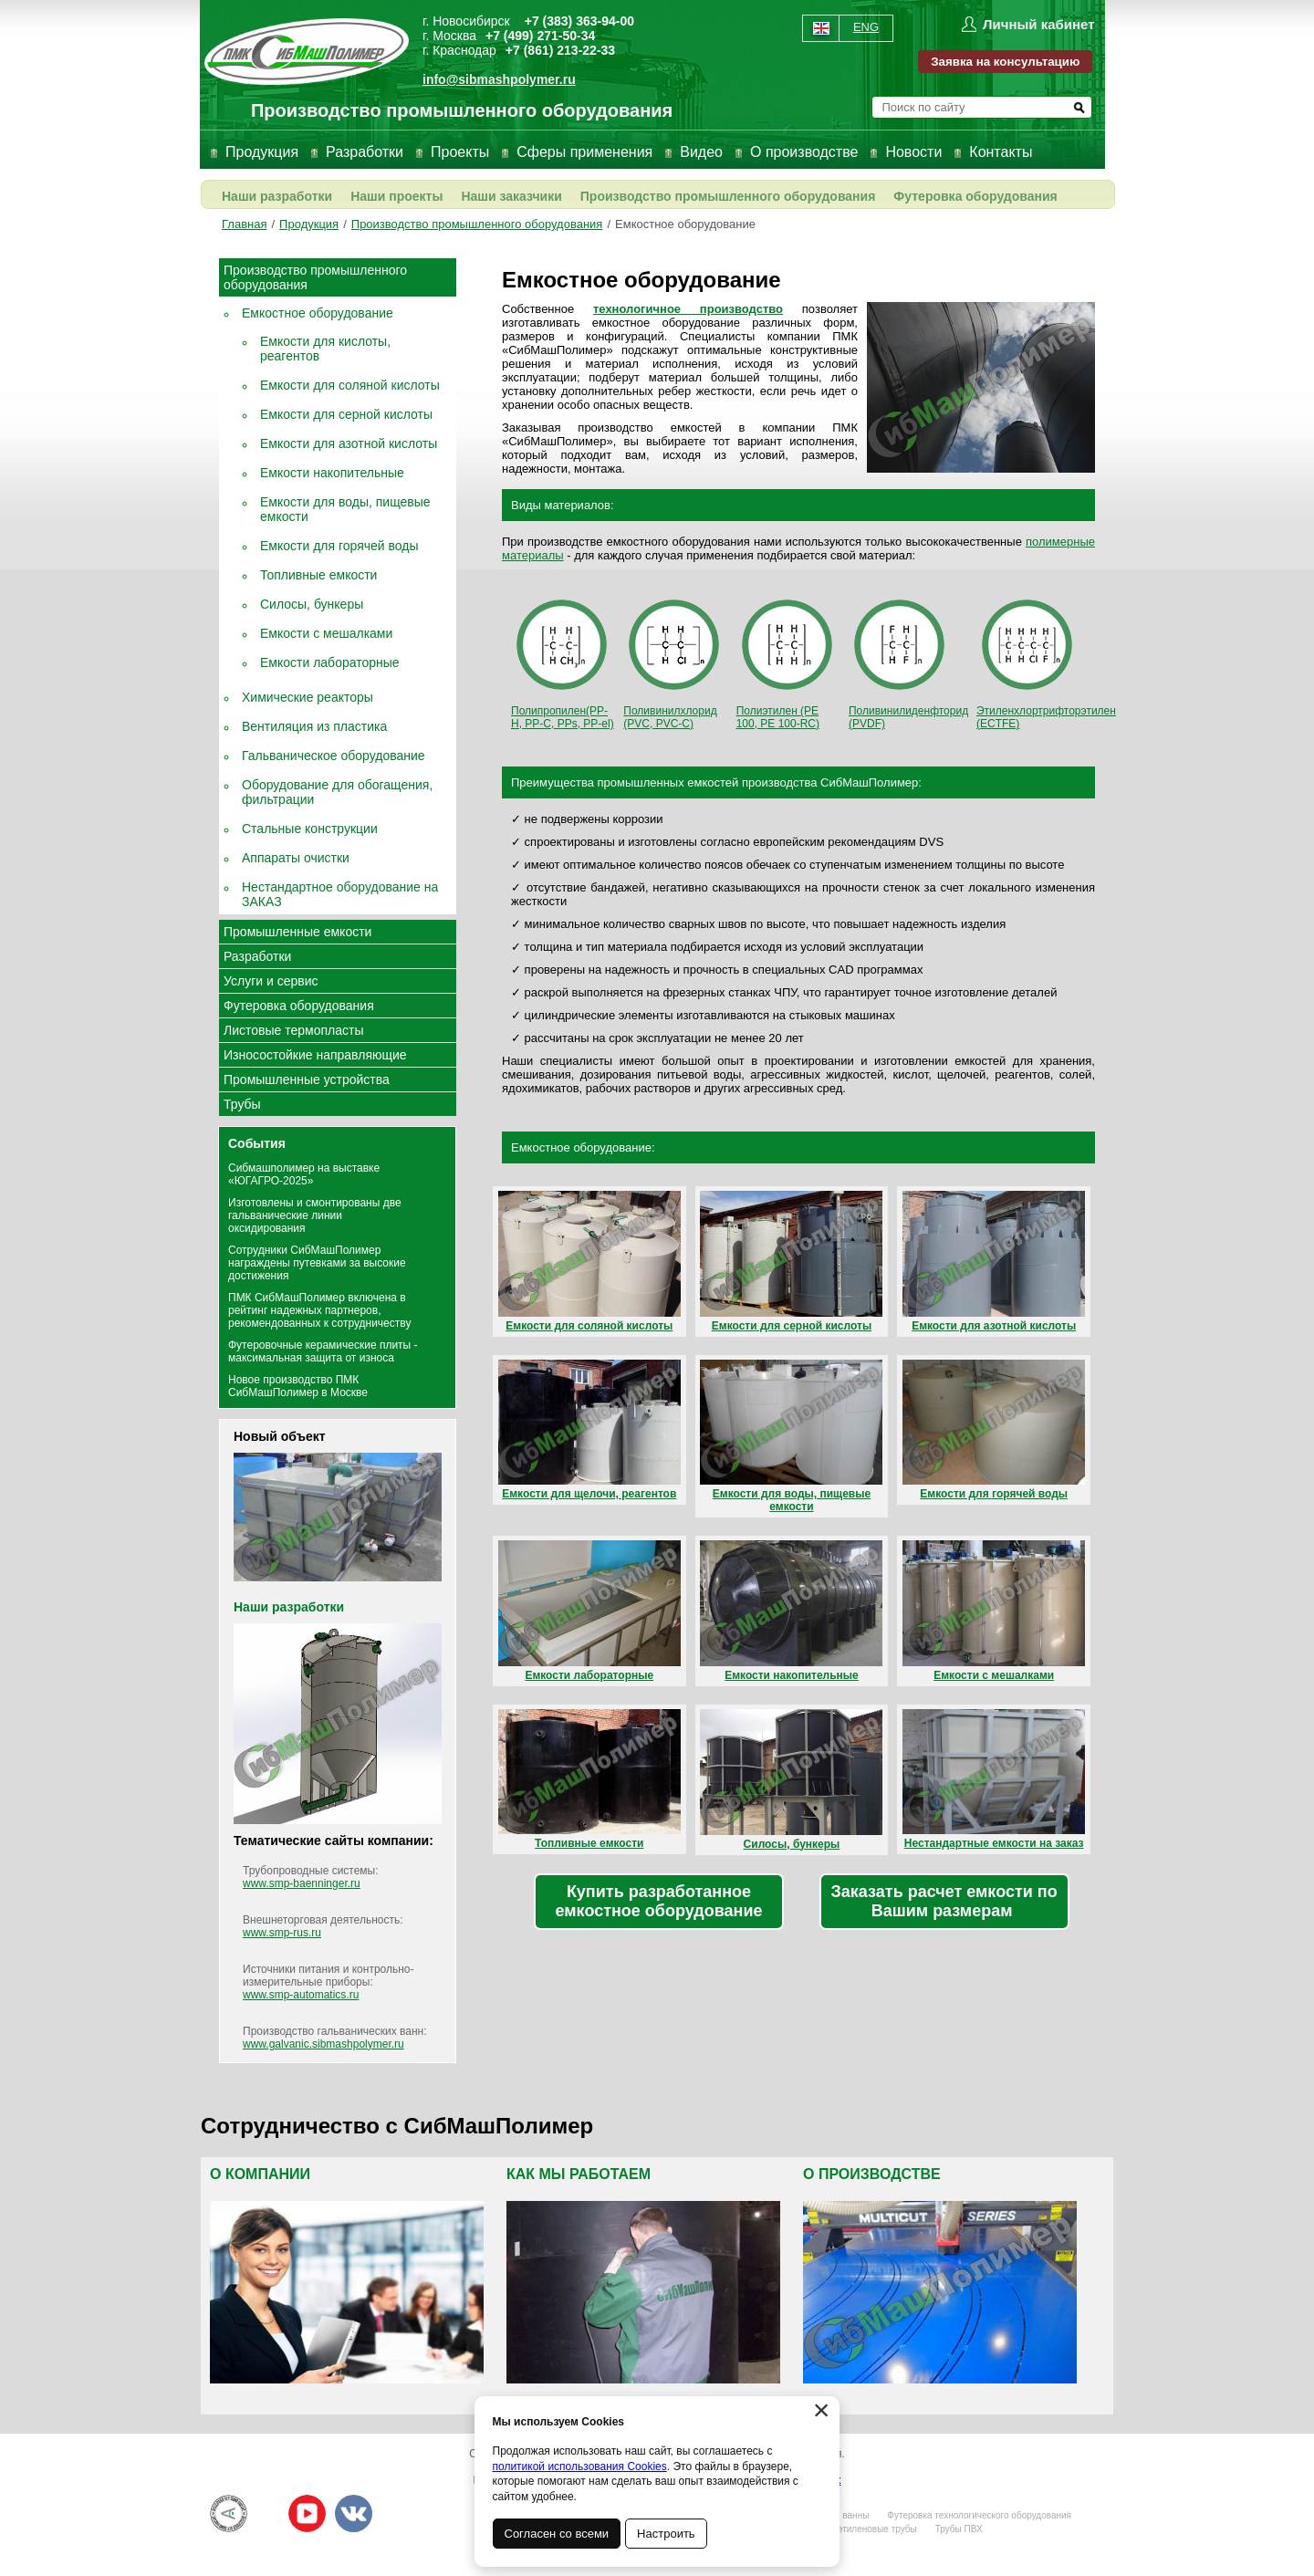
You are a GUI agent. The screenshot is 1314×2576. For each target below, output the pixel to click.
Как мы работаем (578, 2174)
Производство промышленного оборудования (728, 196)
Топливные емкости (318, 575)
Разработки (364, 152)
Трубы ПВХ (959, 2529)
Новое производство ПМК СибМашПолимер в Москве (298, 1386)
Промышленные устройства (307, 1079)
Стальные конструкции (310, 828)
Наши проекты (396, 196)
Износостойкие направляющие (315, 1055)
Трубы (242, 1104)
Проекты (460, 152)
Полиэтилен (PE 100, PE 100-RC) (787, 662)
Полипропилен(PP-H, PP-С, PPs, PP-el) (562, 662)
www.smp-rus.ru (282, 1932)
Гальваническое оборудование (333, 755)
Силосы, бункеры (311, 604)
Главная (244, 224)
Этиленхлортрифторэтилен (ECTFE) (1046, 662)
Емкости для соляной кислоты (350, 385)
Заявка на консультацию (1005, 61)
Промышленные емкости (297, 931)
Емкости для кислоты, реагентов (325, 348)
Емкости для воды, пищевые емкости (345, 509)
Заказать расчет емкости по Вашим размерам (944, 1901)
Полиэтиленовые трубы (866, 2529)
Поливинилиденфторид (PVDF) (908, 662)
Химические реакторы (307, 697)
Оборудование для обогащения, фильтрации (337, 792)
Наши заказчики (511, 196)
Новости (913, 152)
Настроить (667, 2533)
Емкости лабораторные (330, 662)
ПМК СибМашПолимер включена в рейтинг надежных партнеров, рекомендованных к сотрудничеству (319, 1310)
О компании (260, 2174)
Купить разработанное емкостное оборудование (659, 1901)
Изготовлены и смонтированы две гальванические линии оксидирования (315, 1215)
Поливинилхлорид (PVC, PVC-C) (674, 662)
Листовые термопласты (293, 1030)
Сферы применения (584, 152)
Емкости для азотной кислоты (348, 443)
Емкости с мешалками (326, 633)
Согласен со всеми (557, 2533)
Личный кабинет (1039, 24)
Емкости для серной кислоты (346, 414)
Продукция (261, 152)
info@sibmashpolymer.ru (499, 79)
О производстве (804, 152)
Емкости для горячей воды (339, 545)
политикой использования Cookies (580, 2466)
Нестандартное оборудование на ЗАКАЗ (340, 894)
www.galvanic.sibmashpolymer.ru (323, 2044)
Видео (701, 152)
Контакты (1000, 152)
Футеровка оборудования (975, 196)
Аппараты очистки (295, 857)
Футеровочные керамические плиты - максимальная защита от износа (323, 1351)
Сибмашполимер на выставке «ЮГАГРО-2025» (304, 1174)
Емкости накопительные (332, 472)
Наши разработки (277, 196)
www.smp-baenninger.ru (301, 1883)
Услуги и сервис (271, 981)
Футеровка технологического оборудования (979, 2515)
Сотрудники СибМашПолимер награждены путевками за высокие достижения (317, 1263)
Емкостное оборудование (685, 224)
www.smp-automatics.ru (301, 1994)
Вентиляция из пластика (314, 726)
